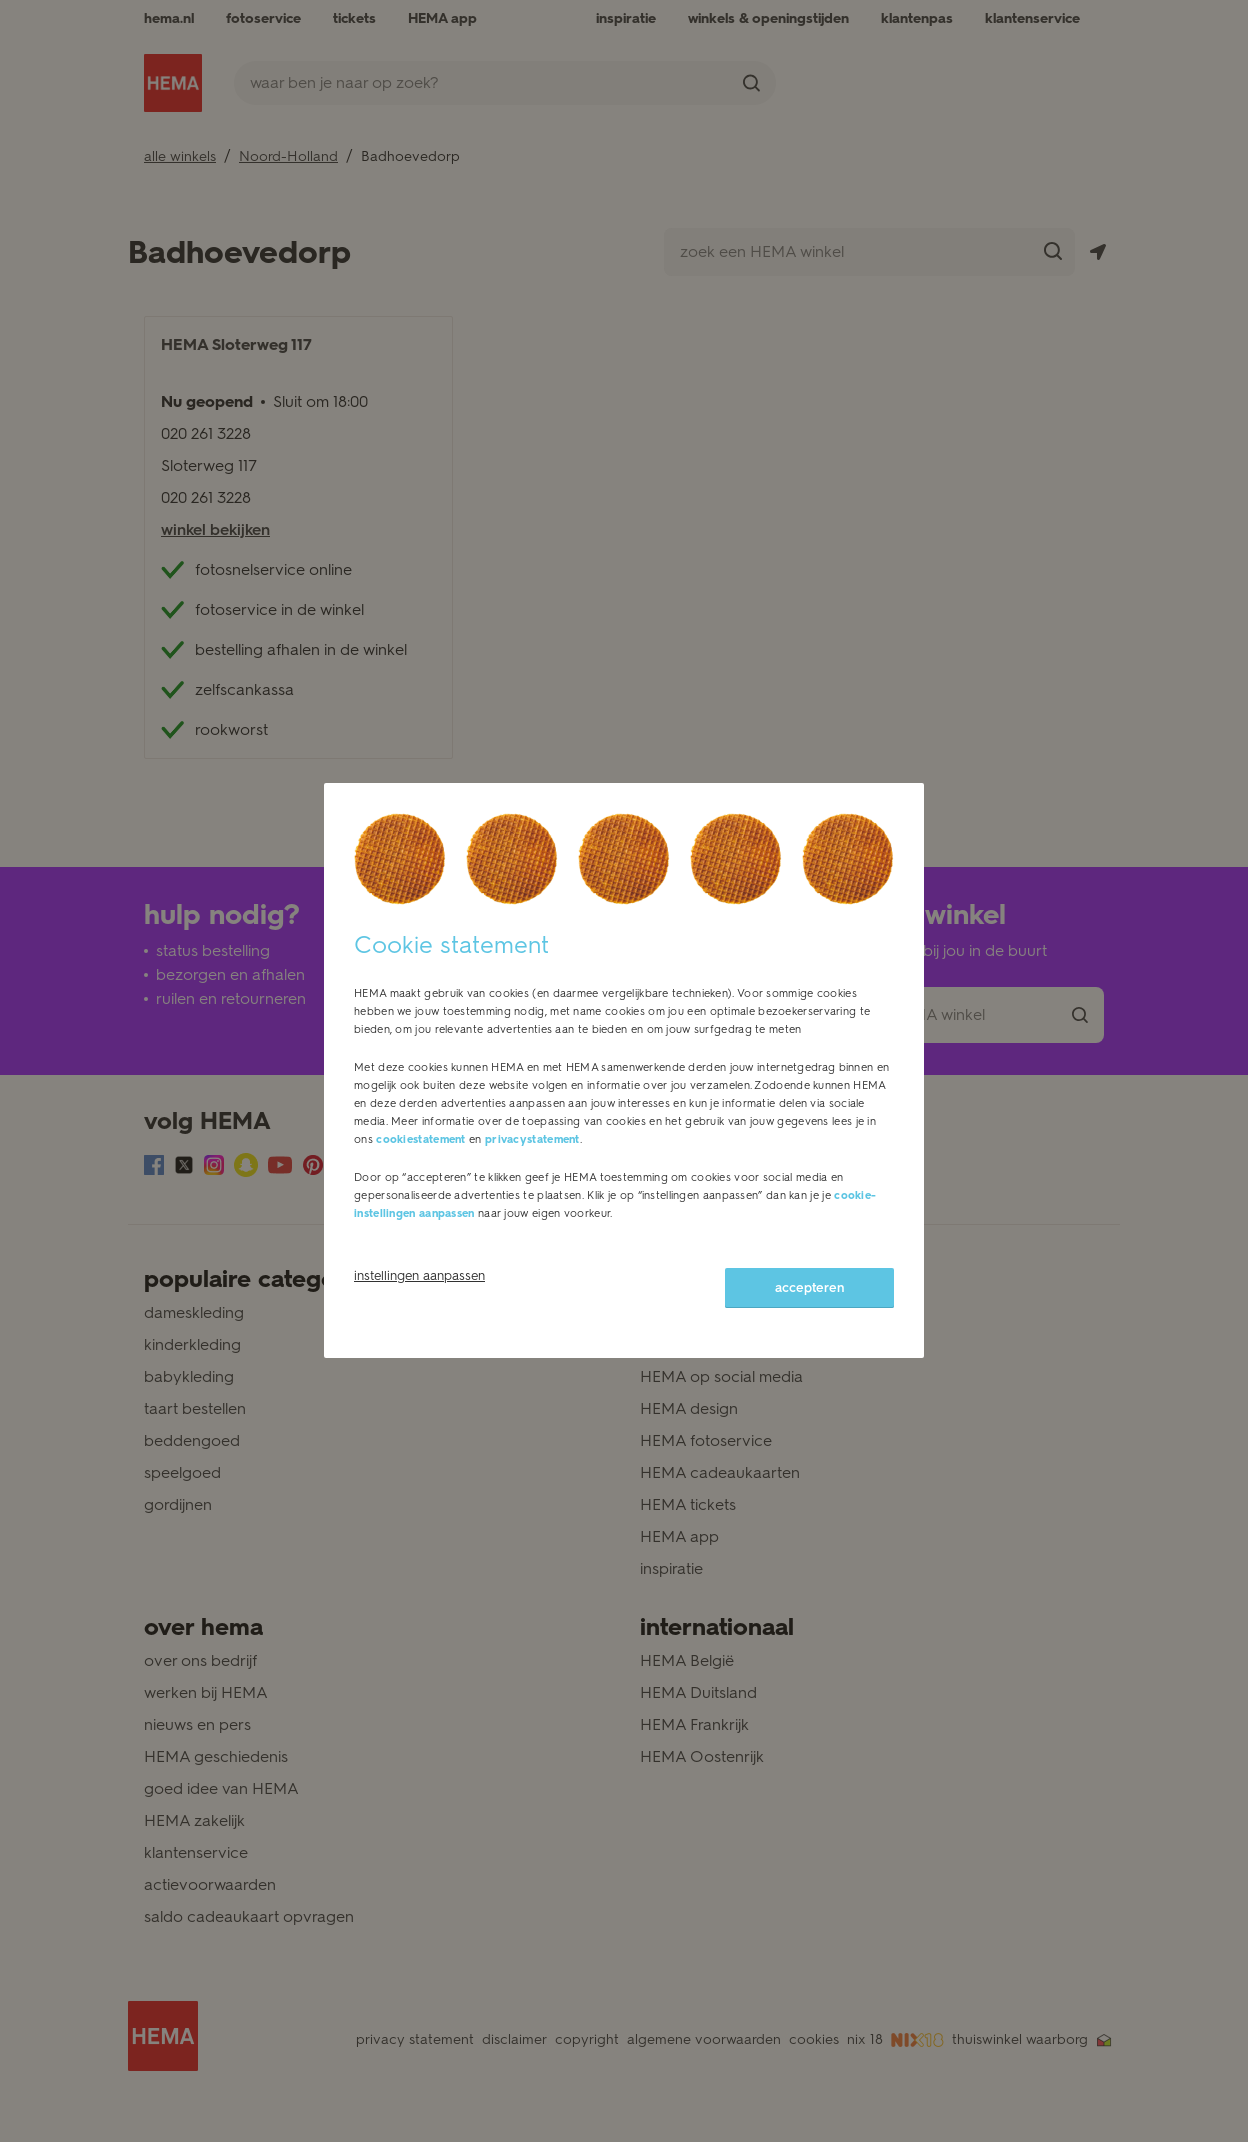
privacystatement (532, 1139)
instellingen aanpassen (419, 1275)
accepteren (809, 1287)
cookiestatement (421, 1139)
